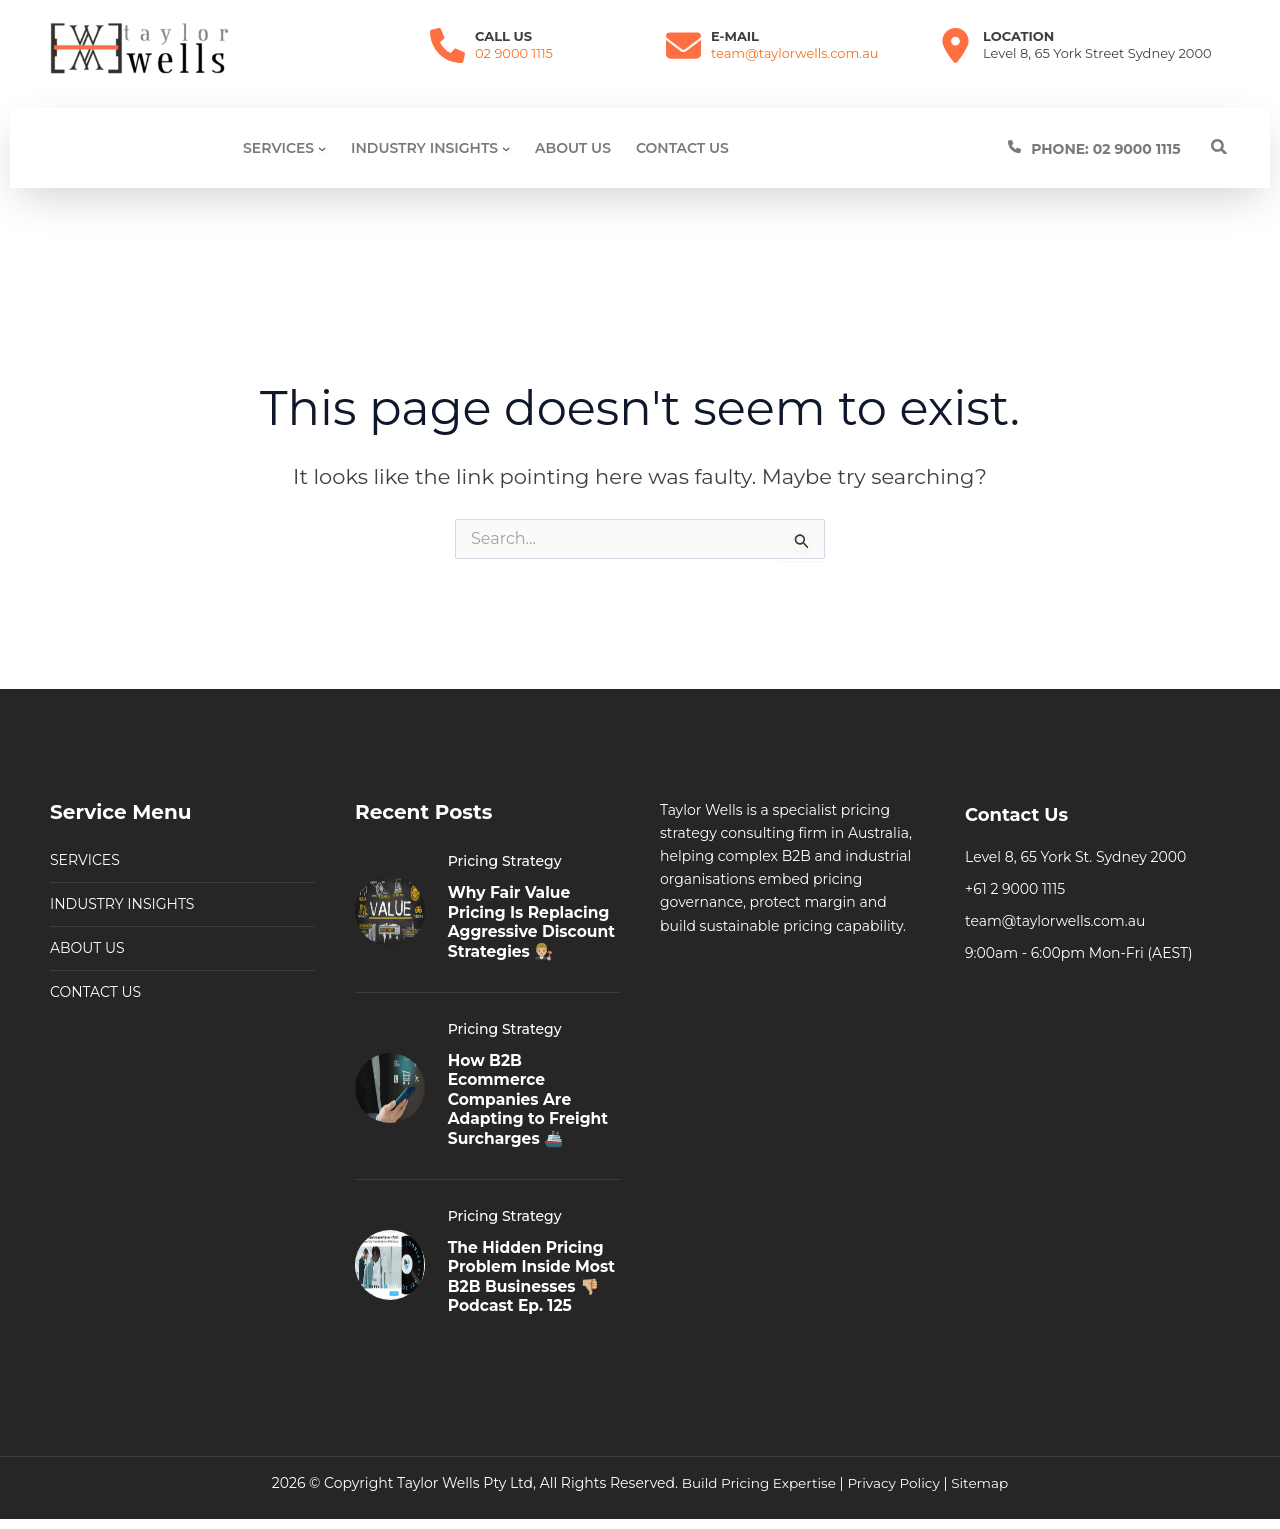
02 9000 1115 (514, 53)
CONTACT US (95, 960)
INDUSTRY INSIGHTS (122, 872)
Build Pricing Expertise (756, 1483)
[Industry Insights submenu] (506, 148)
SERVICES (85, 828)
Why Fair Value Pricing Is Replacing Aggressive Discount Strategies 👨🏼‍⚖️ (531, 899)
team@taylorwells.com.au (795, 53)
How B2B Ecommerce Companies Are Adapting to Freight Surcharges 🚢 (530, 1084)
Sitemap (983, 1483)
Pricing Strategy (505, 829)
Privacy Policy (894, 1483)
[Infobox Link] (1117, 148)
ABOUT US (87, 916)
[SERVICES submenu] (322, 148)
